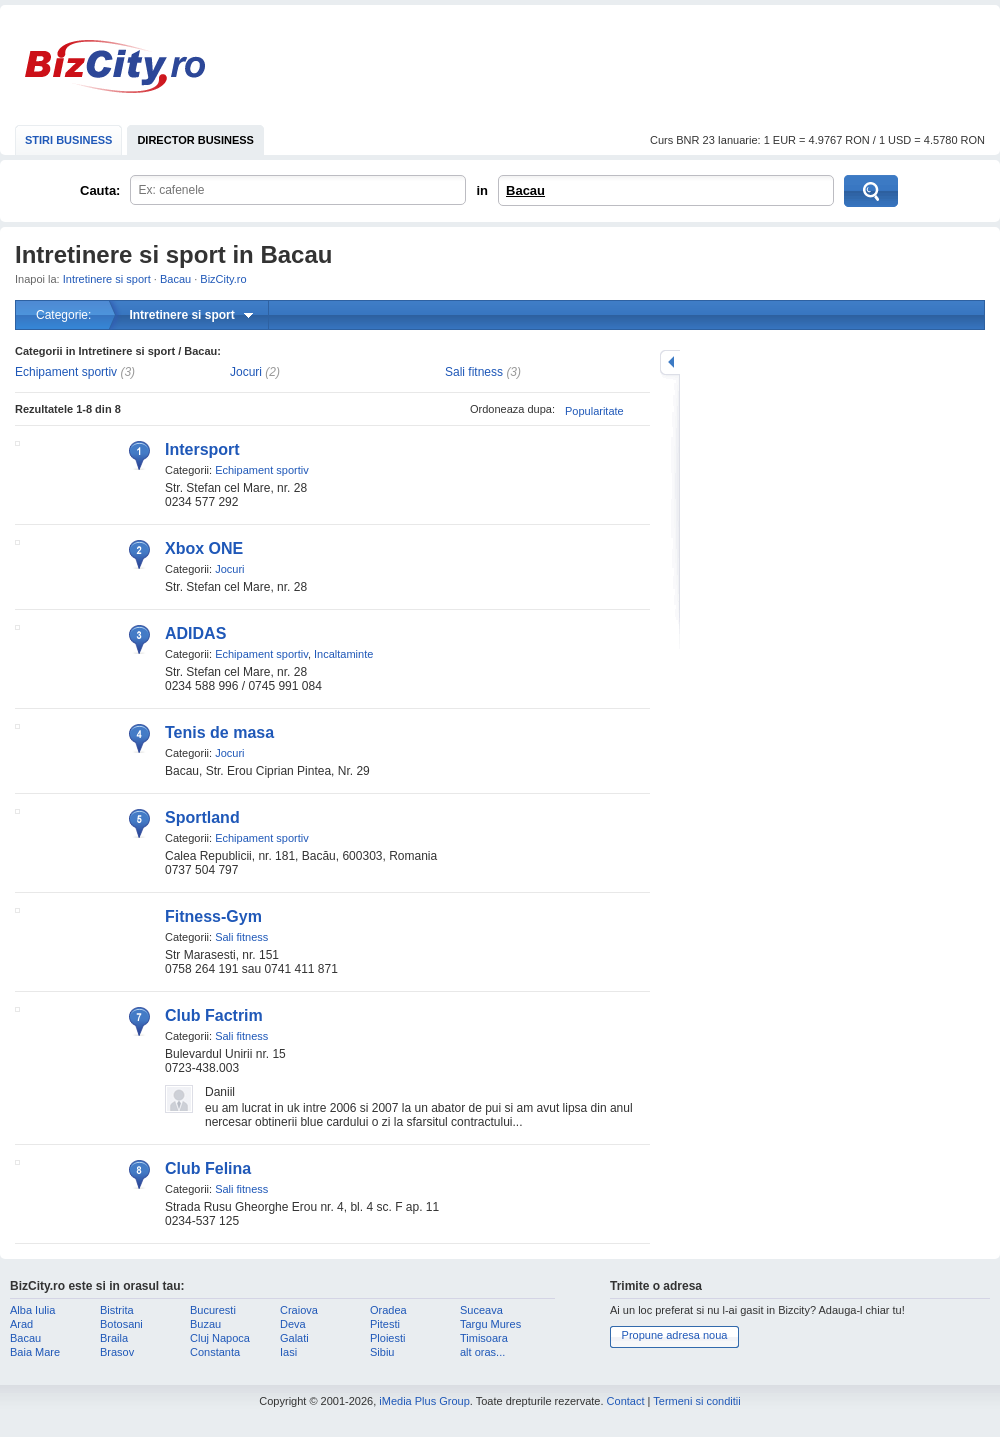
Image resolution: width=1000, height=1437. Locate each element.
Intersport (202, 449)
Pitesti (385, 1324)
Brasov (117, 1352)
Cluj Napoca (220, 1338)
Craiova (299, 1310)
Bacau (525, 190)
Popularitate (594, 411)
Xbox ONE (204, 548)
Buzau (205, 1324)
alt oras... (482, 1352)
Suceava (481, 1310)
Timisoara (484, 1338)
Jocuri (246, 372)
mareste (670, 362)
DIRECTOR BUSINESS (195, 140)
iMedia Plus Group (424, 1401)
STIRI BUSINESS (68, 140)
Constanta (215, 1352)
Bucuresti (213, 1310)
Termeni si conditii (696, 1401)
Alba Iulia (32, 1310)
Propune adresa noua (675, 1335)
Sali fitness (474, 372)
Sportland (202, 817)
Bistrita (117, 1310)
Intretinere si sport (107, 279)
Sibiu (382, 1352)
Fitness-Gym (213, 916)
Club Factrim (214, 1015)
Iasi (288, 1352)
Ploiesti (387, 1338)
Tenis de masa (219, 732)
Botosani (121, 1324)
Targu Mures (490, 1324)
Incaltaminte (343, 654)
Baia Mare (35, 1352)
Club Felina (208, 1168)
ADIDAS (195, 633)
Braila (114, 1338)
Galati (294, 1338)
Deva (293, 1324)
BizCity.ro (115, 66)
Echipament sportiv (66, 372)
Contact (626, 1401)
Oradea (388, 1310)
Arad (21, 1324)
